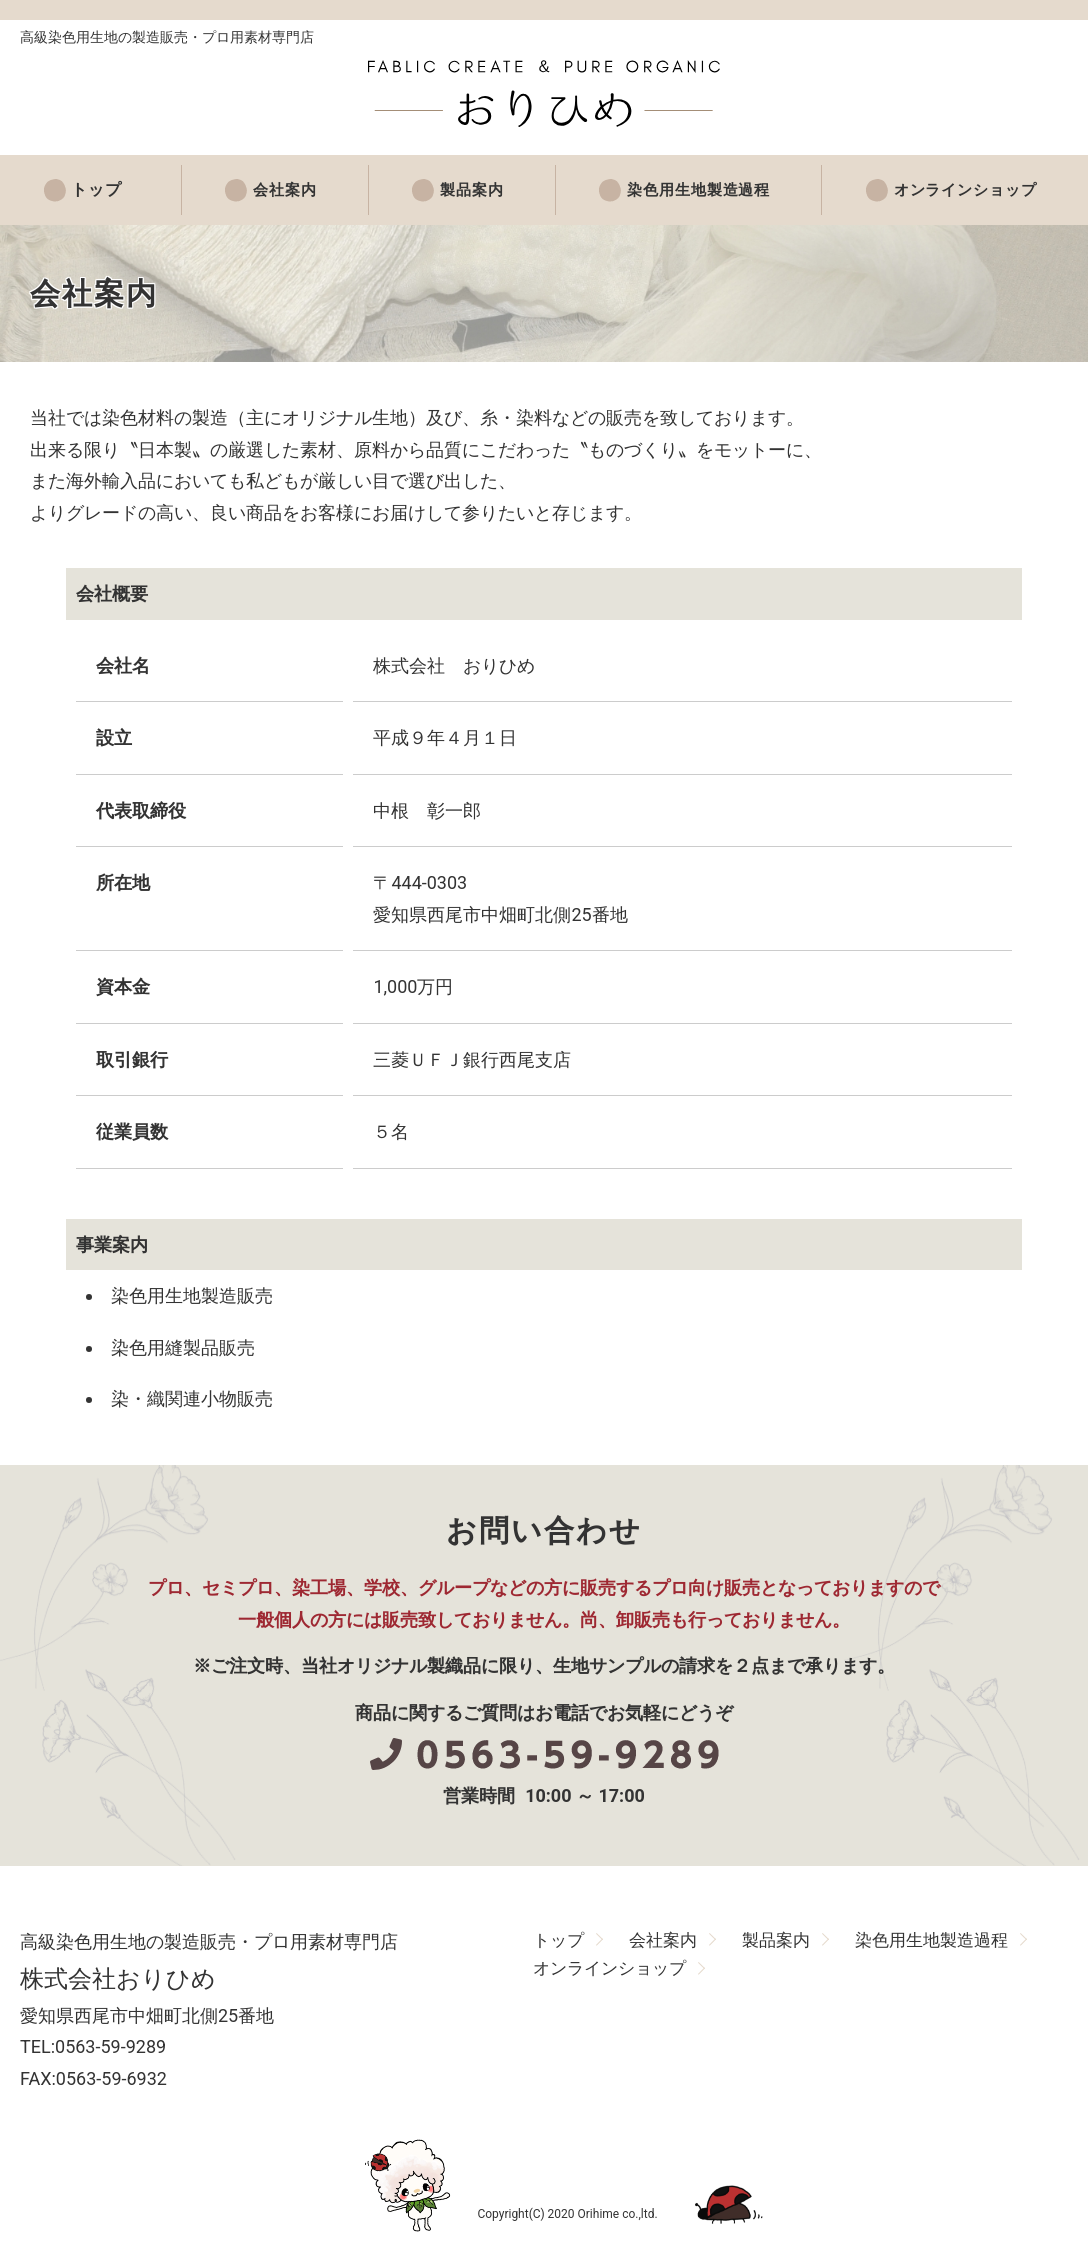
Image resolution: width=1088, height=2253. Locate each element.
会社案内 (270, 190)
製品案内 (457, 190)
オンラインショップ (958, 190)
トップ (91, 190)
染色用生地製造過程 (686, 190)
